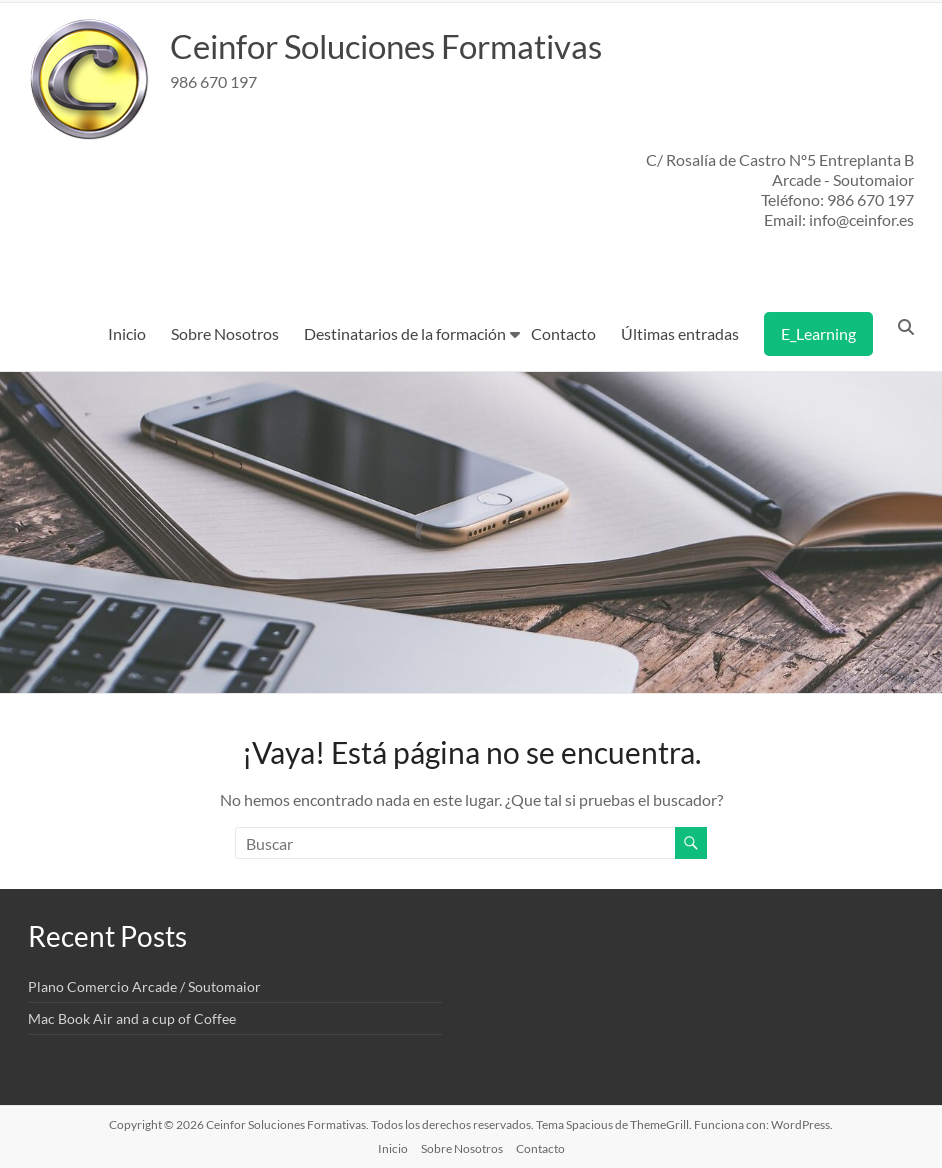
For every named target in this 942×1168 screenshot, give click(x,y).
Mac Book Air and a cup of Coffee (132, 1018)
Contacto (563, 333)
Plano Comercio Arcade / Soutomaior (144, 986)
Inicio (127, 333)
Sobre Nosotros (225, 333)
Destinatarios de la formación (405, 333)
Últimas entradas (680, 333)
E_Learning (818, 333)
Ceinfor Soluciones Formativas (409, 46)
